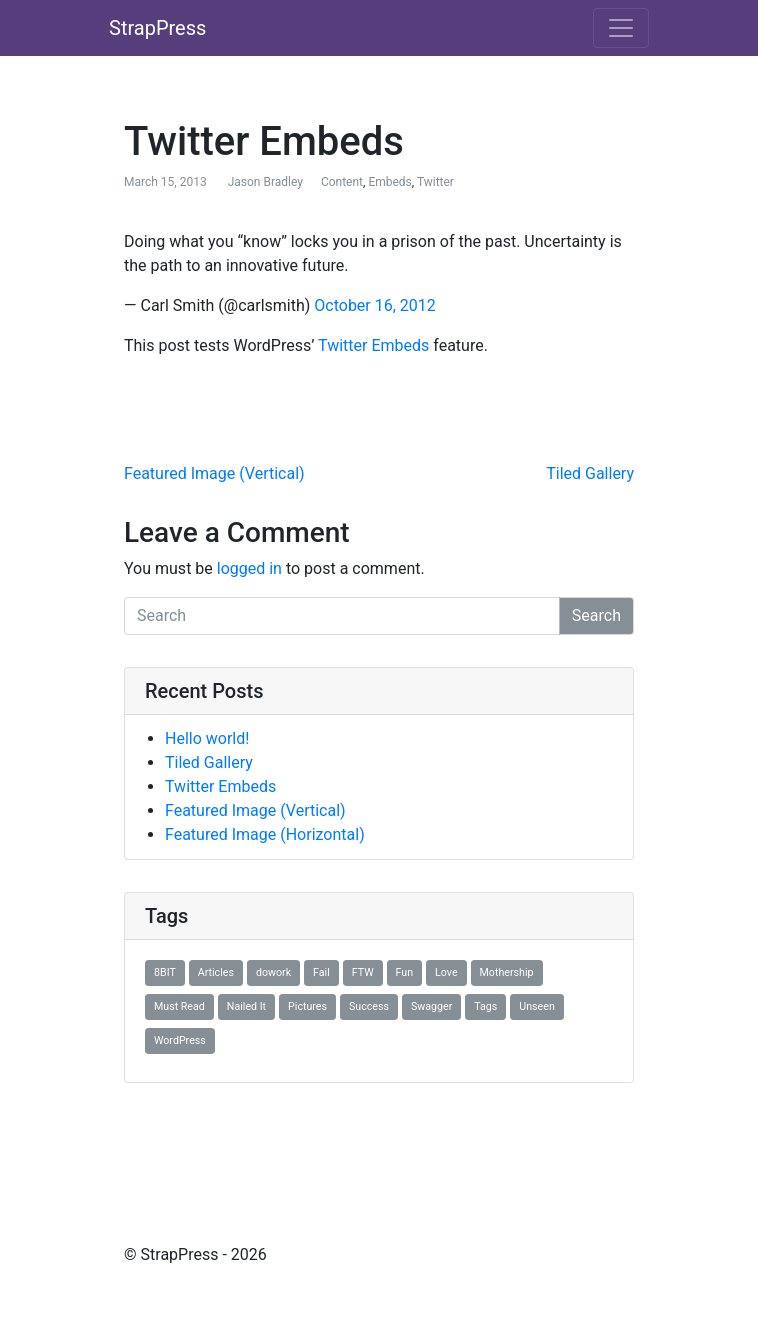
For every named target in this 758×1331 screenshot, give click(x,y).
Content (342, 182)
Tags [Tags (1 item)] (485, 1006)
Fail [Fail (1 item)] (321, 972)
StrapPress (157, 28)
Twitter (435, 182)
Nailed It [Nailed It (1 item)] (246, 1006)
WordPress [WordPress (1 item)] (180, 1040)
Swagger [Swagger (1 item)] (431, 1006)
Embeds (389, 182)
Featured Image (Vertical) (214, 473)
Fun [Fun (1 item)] (405, 972)
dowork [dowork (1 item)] (273, 972)
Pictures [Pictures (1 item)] (307, 1006)
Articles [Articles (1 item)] (216, 972)
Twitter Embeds (373, 345)
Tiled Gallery (590, 473)
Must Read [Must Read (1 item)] (179, 1006)
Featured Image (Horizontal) (265, 834)
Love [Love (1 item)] (446, 972)
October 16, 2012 (375, 305)
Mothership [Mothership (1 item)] (507, 972)
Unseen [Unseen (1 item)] (536, 1006)
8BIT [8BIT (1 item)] (165, 972)
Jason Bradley (265, 182)
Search (596, 615)
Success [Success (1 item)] (369, 1006)
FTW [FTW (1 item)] (363, 972)
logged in (249, 568)
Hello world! (207, 738)
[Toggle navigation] (621, 28)
